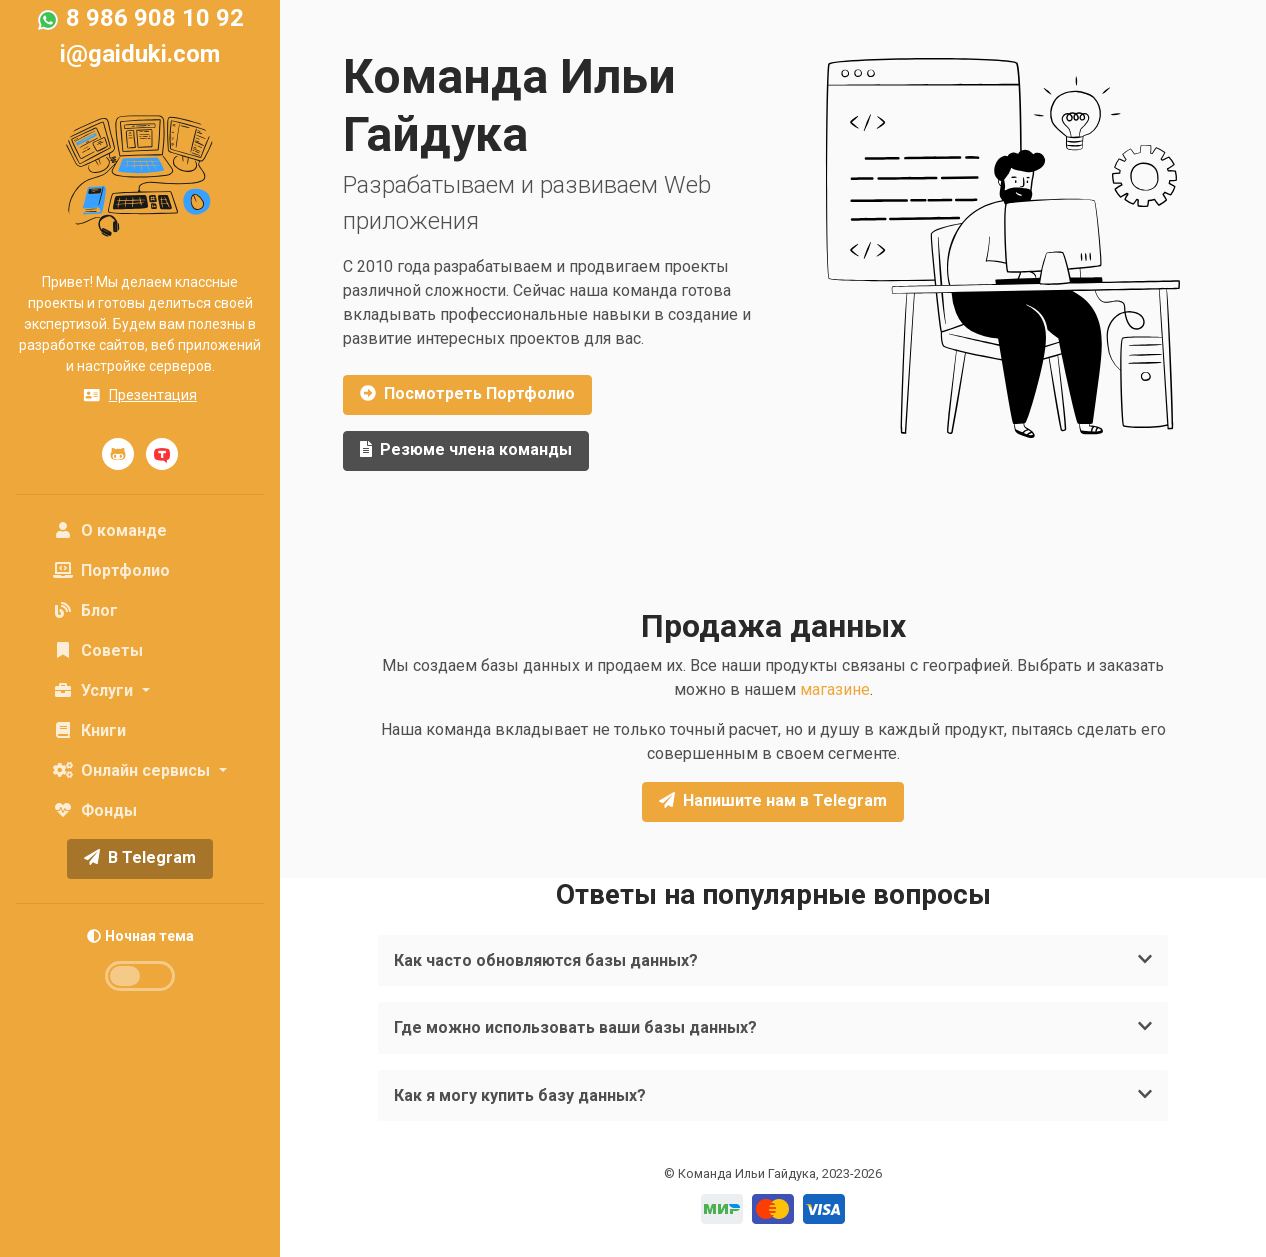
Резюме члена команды (466, 449)
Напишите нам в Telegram (773, 800)
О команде (143, 529)
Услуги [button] (95, 690)
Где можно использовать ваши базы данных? (757, 1027)
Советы (98, 650)
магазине (835, 689)
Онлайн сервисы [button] (133, 770)
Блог (85, 610)
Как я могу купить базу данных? (757, 1095)
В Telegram (140, 857)
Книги (89, 730)
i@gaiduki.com (140, 54)
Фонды (95, 810)
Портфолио (111, 570)
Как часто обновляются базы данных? (757, 960)
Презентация (140, 395)
